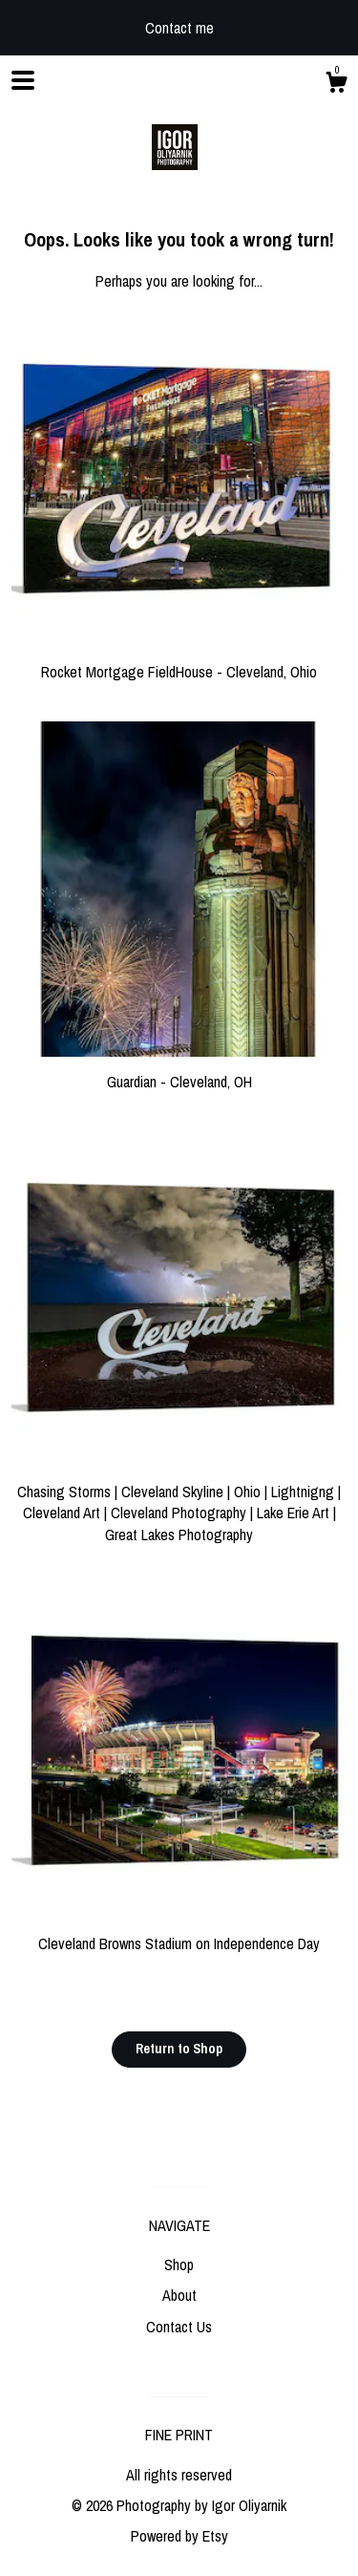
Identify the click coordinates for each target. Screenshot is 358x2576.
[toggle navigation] (22, 80)
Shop (179, 2264)
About (179, 2295)
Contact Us (179, 2326)
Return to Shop (179, 2048)
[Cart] (336, 85)
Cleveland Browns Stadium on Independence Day (179, 1933)
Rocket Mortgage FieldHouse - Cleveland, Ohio (179, 661)
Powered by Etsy (179, 2535)
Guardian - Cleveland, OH (179, 1071)
